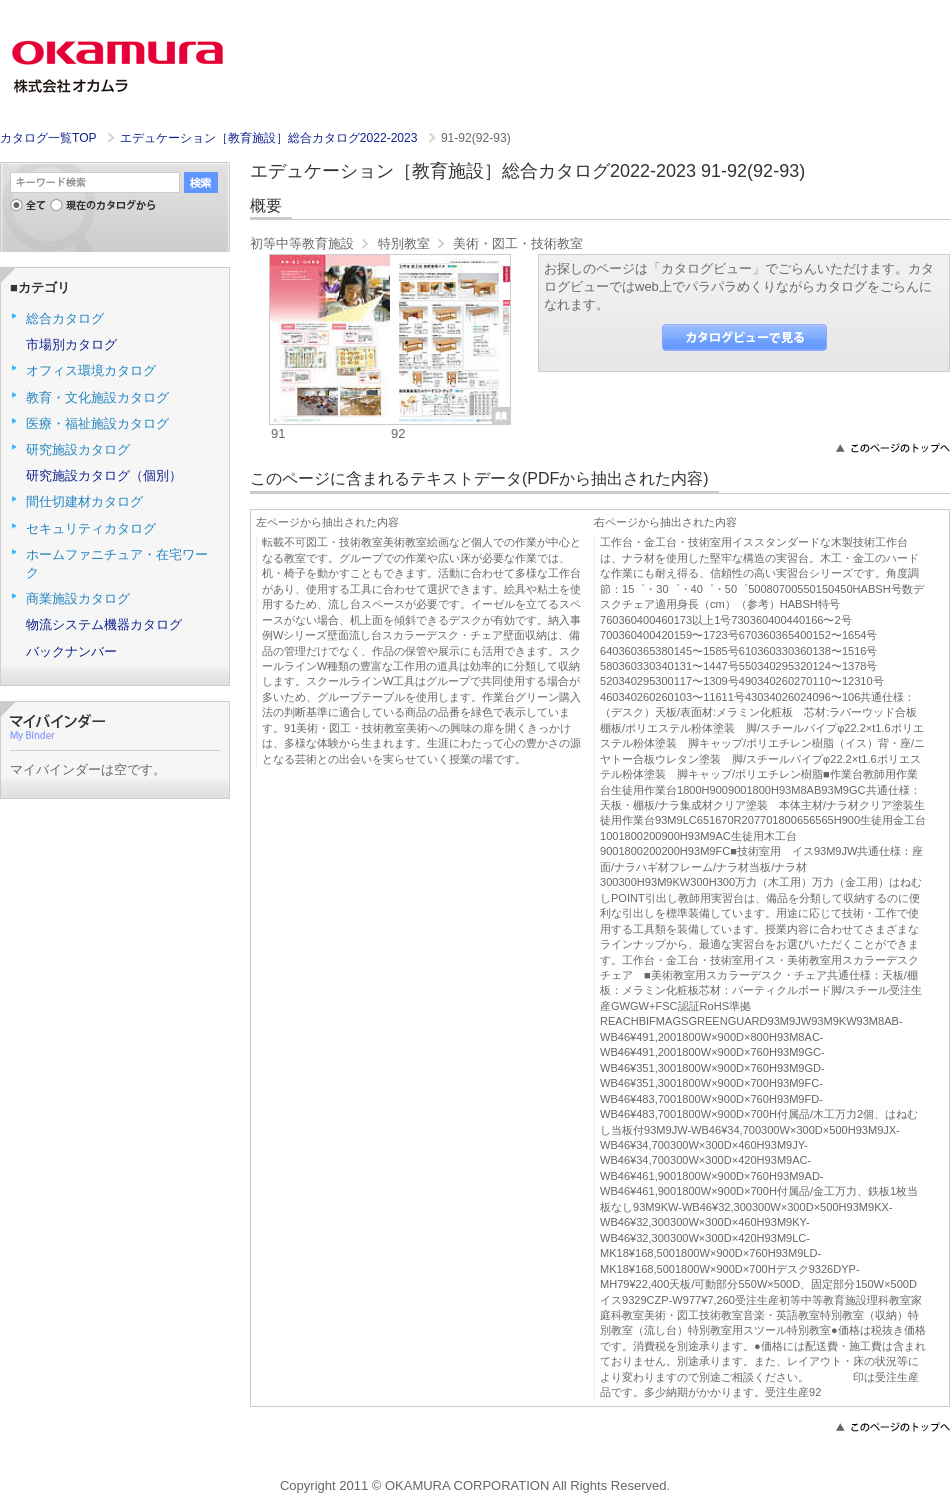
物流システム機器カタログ (104, 624)
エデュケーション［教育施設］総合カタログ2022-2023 (270, 138)
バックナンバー (71, 651)
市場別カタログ (71, 344)
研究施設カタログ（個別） (104, 475)
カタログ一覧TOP (48, 138)
